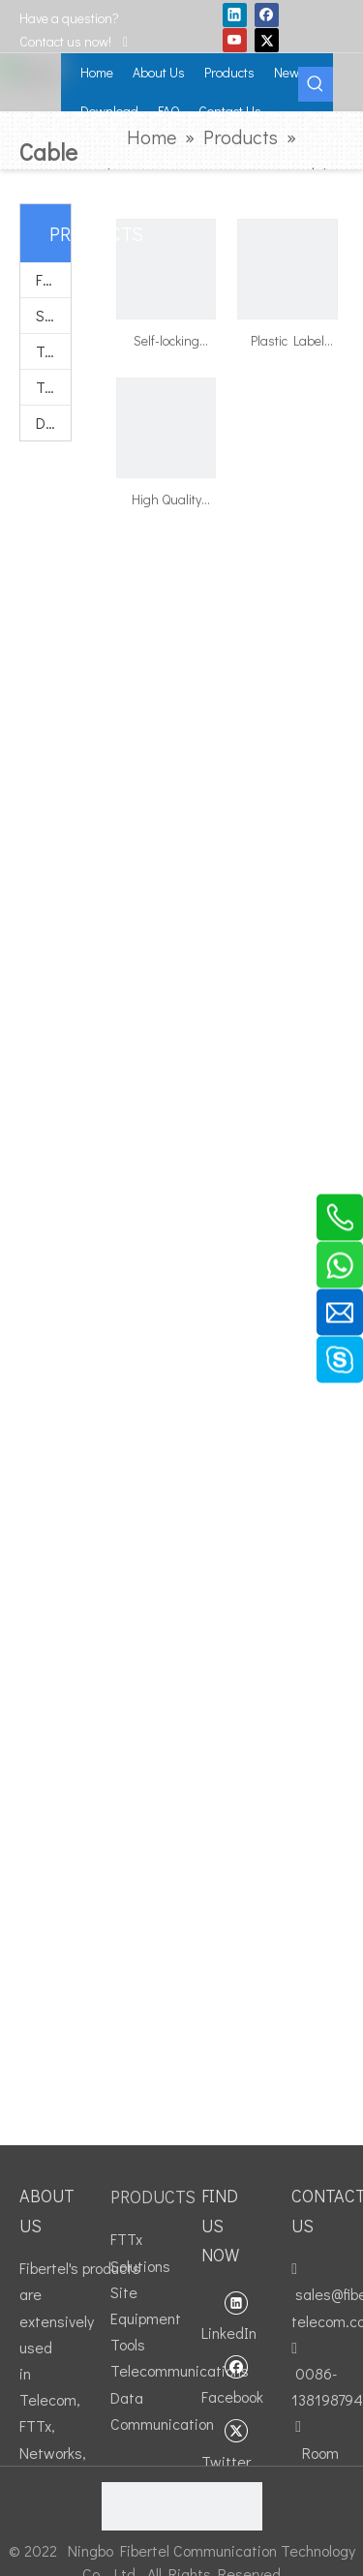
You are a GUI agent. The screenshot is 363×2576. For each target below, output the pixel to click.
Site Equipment (53, 315)
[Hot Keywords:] (315, 84)
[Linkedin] (235, 14)
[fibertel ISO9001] (182, 2506)
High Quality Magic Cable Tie (166, 500)
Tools (53, 351)
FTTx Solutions (53, 279)
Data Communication (53, 422)
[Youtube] (235, 39)
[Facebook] (267, 14)
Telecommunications (53, 387)
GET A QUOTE (335, 23)
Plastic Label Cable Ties (287, 341)
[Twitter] (267, 39)
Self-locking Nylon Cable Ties (166, 341)
